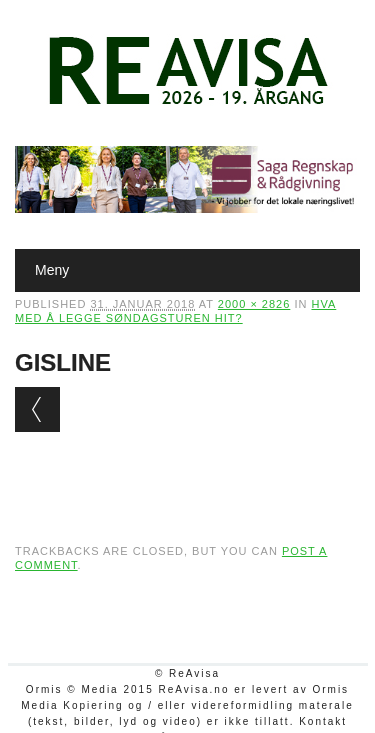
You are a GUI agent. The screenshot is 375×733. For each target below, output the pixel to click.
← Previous (37, 409)
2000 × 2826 (254, 304)
